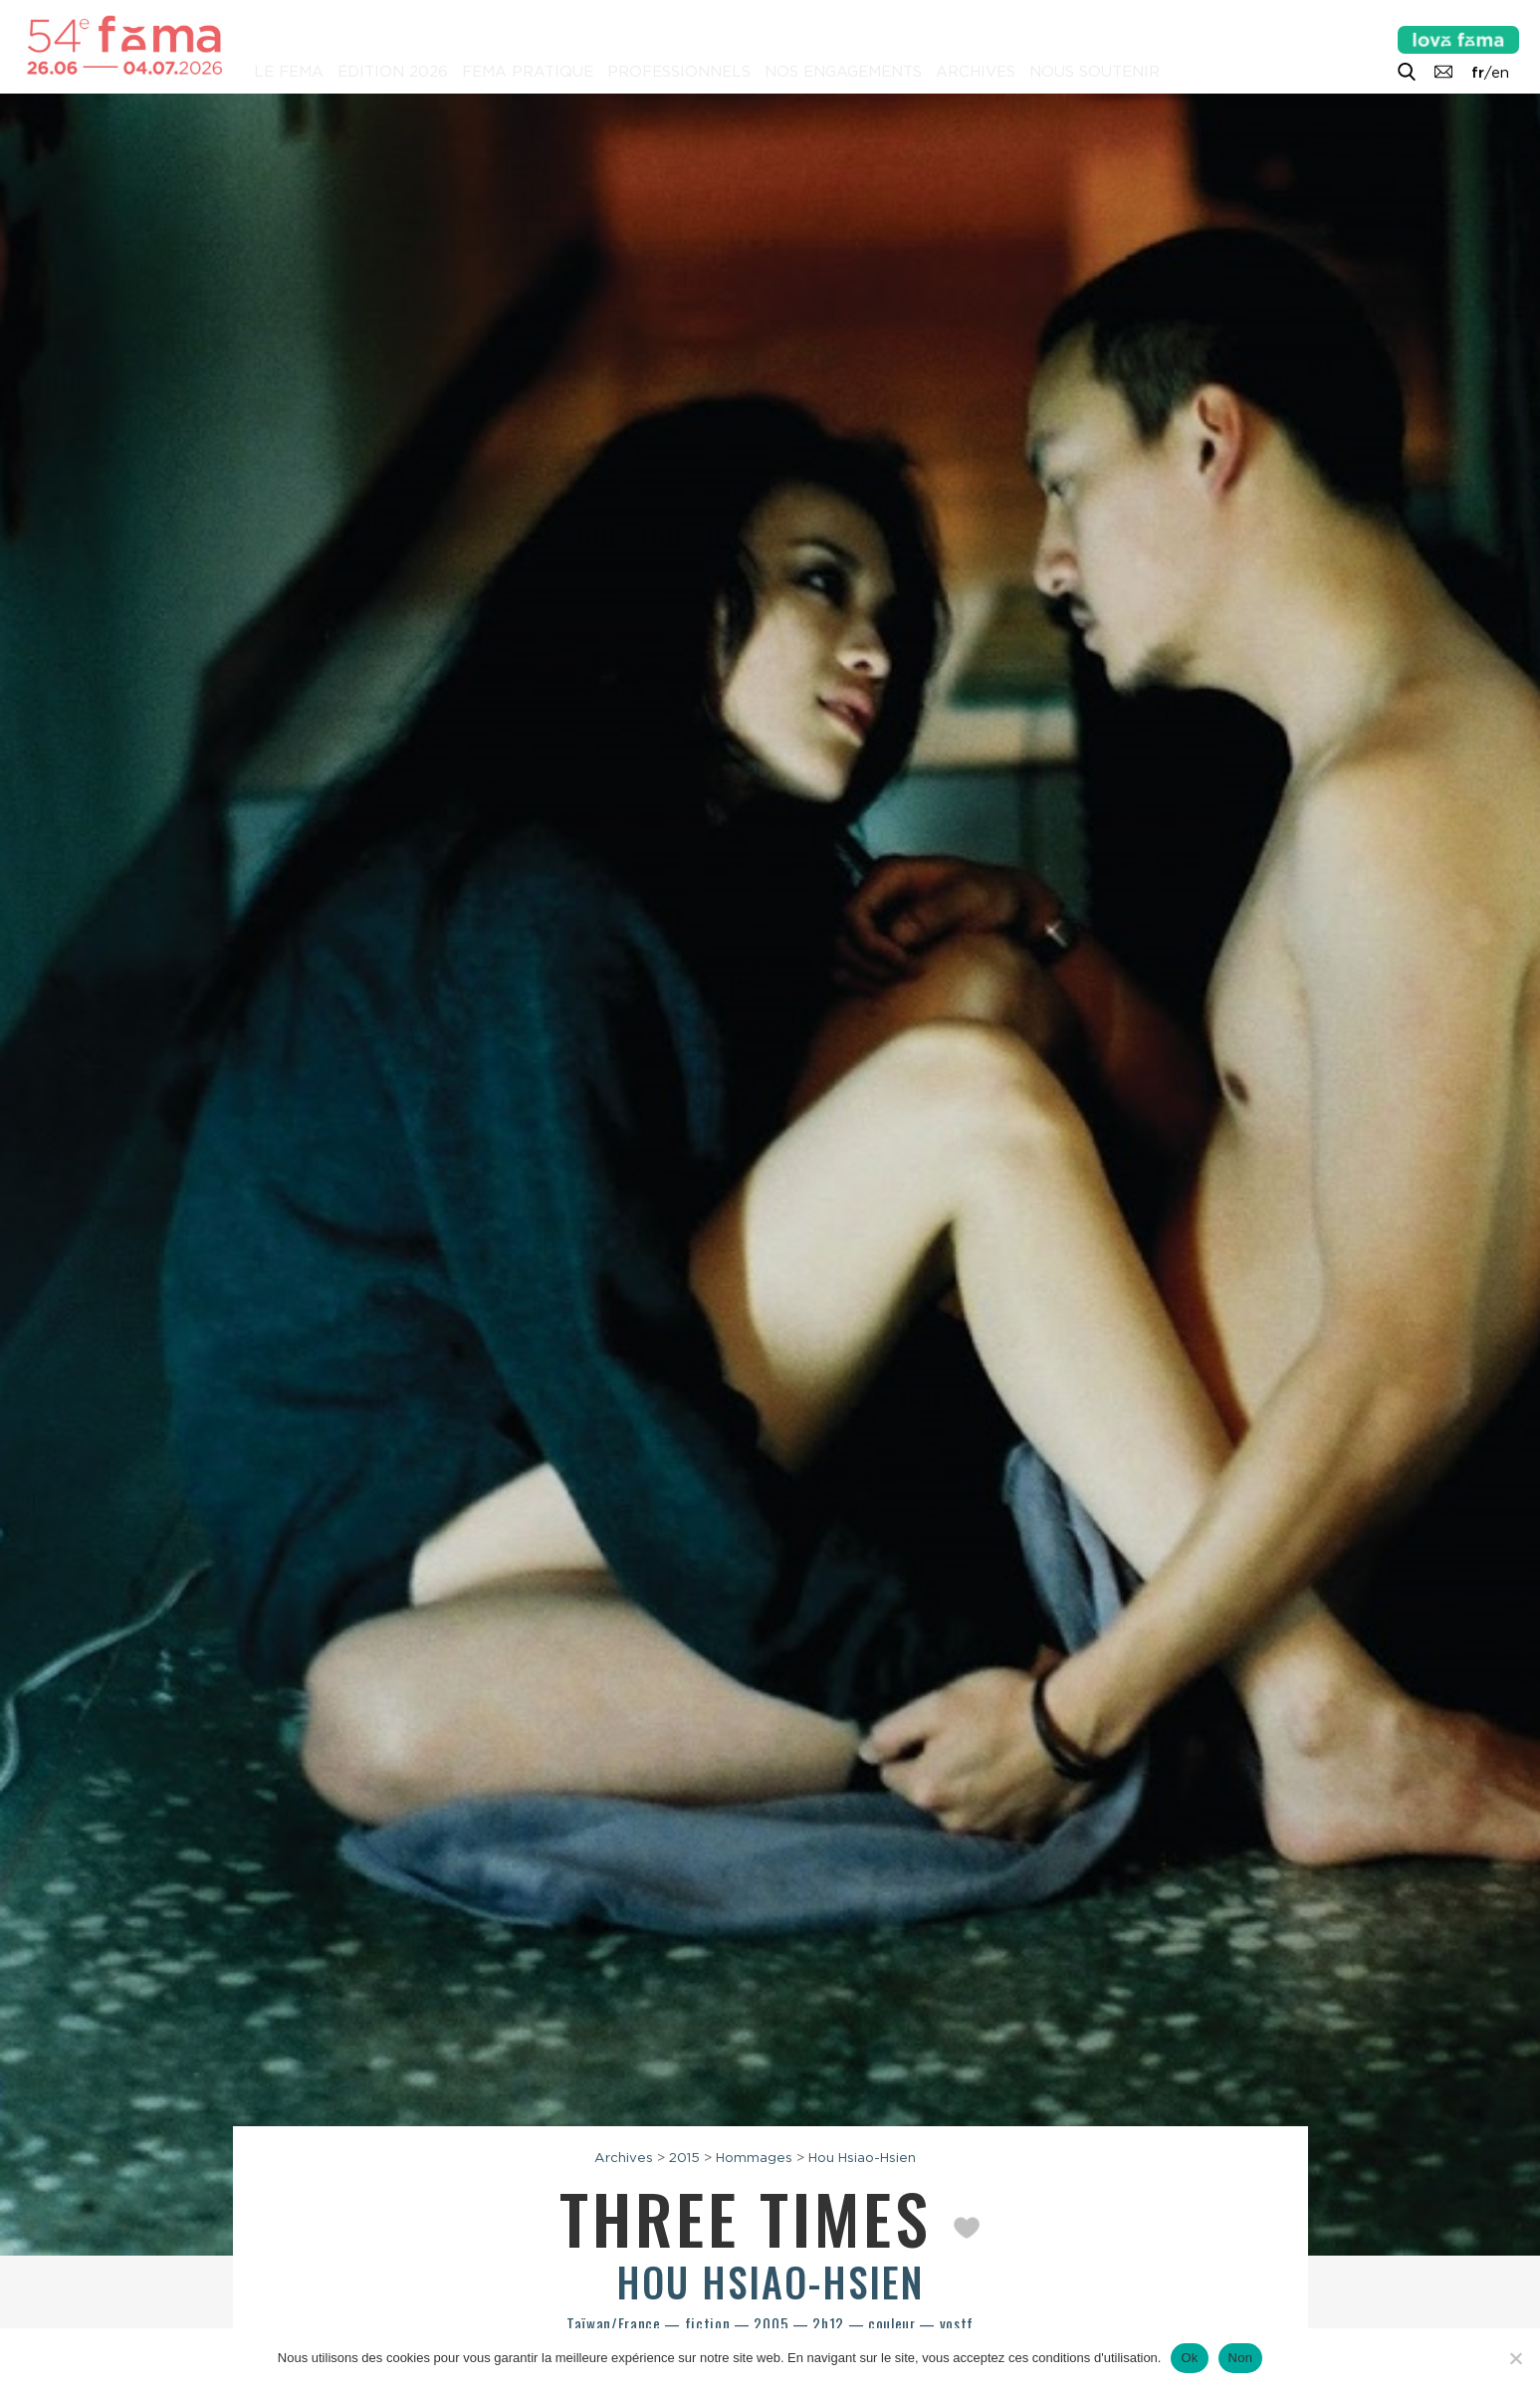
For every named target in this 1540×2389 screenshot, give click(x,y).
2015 (684, 2157)
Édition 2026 (392, 72)
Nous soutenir (1094, 72)
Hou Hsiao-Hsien (862, 2157)
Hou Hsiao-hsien (770, 2281)
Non (1240, 2357)
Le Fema (289, 72)
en (1500, 73)
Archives (975, 72)
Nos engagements (843, 72)
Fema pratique (527, 72)
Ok (1189, 2357)
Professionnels (679, 72)
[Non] (1515, 2358)
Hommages (754, 2157)
